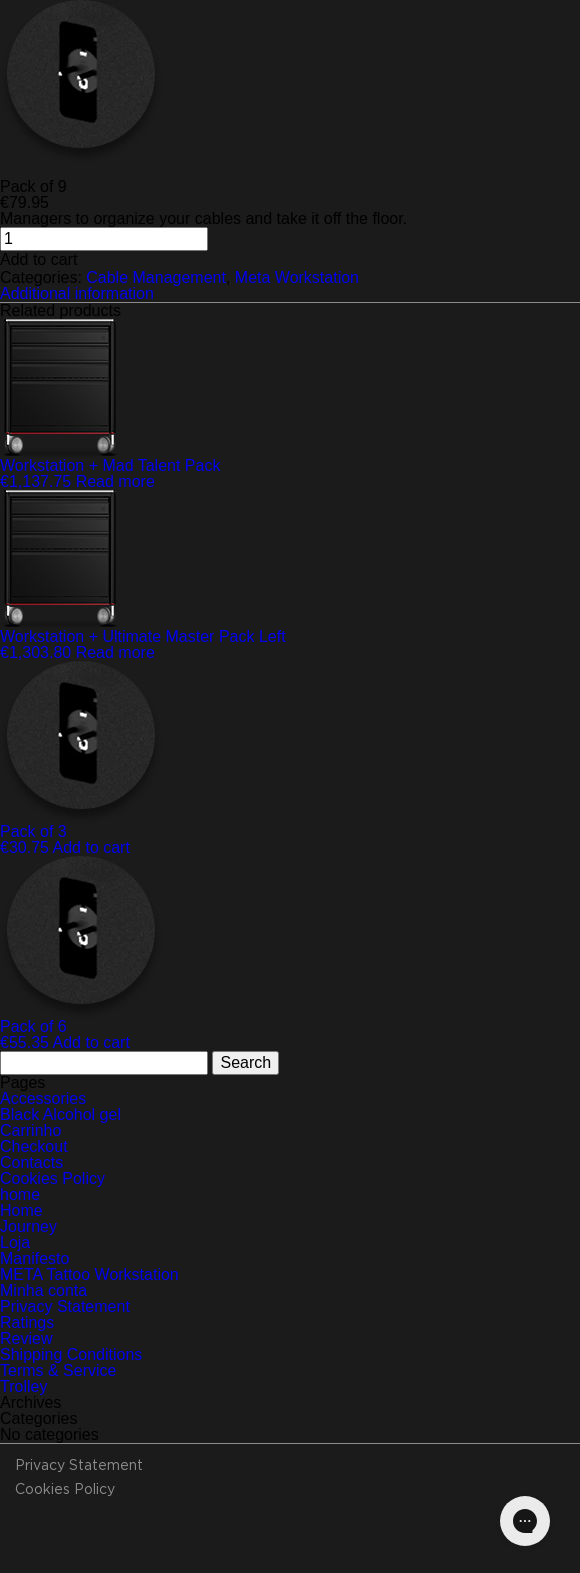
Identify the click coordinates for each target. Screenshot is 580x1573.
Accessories (43, 1098)
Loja (15, 1242)
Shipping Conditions (71, 1354)
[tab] (290, 294)
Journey (28, 1226)
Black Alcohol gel (60, 1114)
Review (26, 1338)
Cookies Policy (52, 1178)
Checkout (34, 1146)
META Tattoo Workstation (89, 1274)
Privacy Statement (65, 1306)
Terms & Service (58, 1370)
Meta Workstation (297, 277)
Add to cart (38, 259)
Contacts (31, 1162)
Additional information (77, 293)
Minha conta (43, 1290)
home (20, 1194)
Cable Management (156, 277)
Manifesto (34, 1258)
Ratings (27, 1322)
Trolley (23, 1386)
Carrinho (30, 1130)
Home (21, 1210)
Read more (115, 481)
